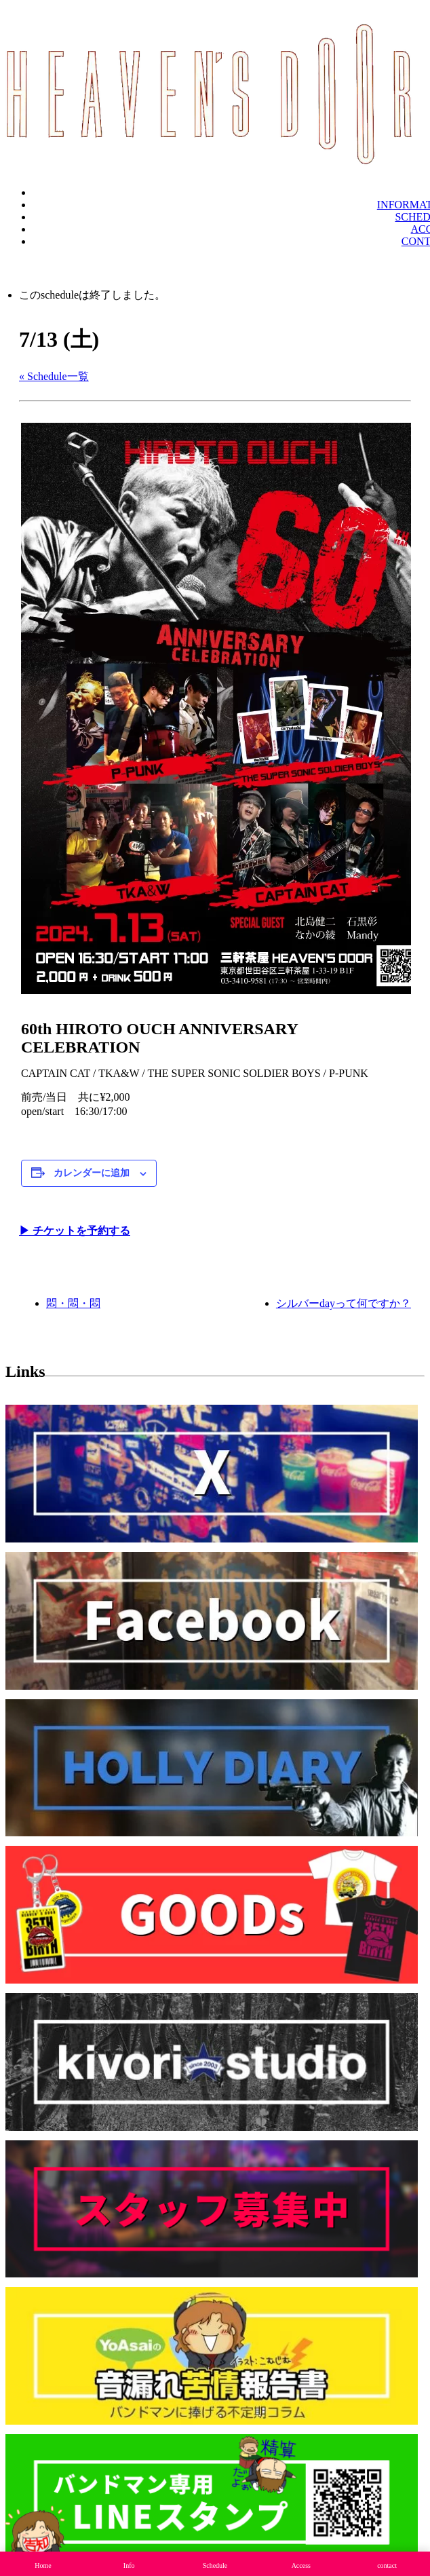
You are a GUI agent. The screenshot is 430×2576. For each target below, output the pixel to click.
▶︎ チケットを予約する (74, 1230)
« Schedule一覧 (54, 376)
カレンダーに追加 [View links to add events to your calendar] (92, 1173)
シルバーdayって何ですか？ (343, 1303)
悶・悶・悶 (73, 1303)
